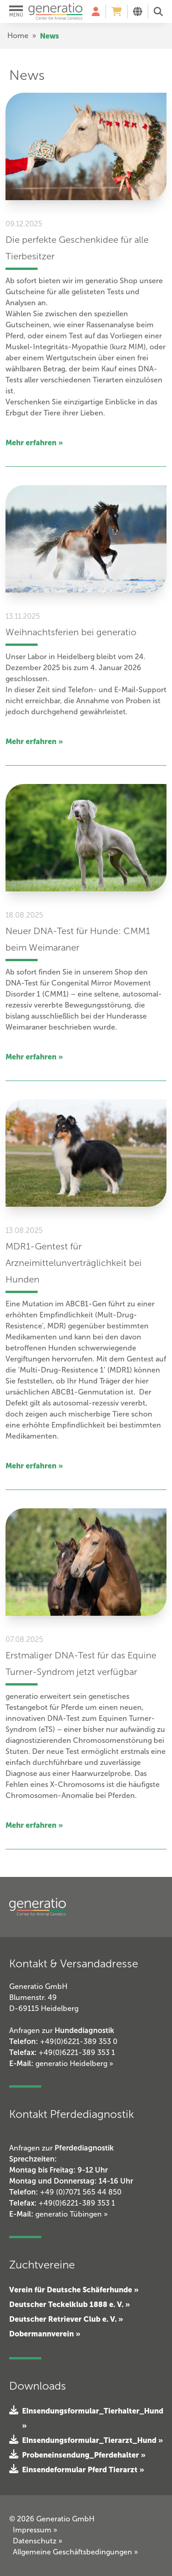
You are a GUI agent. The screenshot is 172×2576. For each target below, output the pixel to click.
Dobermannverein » (44, 2334)
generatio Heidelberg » (74, 2063)
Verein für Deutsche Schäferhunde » (74, 2289)
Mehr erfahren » (34, 442)
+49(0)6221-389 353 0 (78, 2041)
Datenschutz (37, 2541)
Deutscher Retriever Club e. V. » (66, 2319)
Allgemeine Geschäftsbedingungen (75, 2552)
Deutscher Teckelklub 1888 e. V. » (69, 2304)
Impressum (35, 2530)
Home (17, 35)
